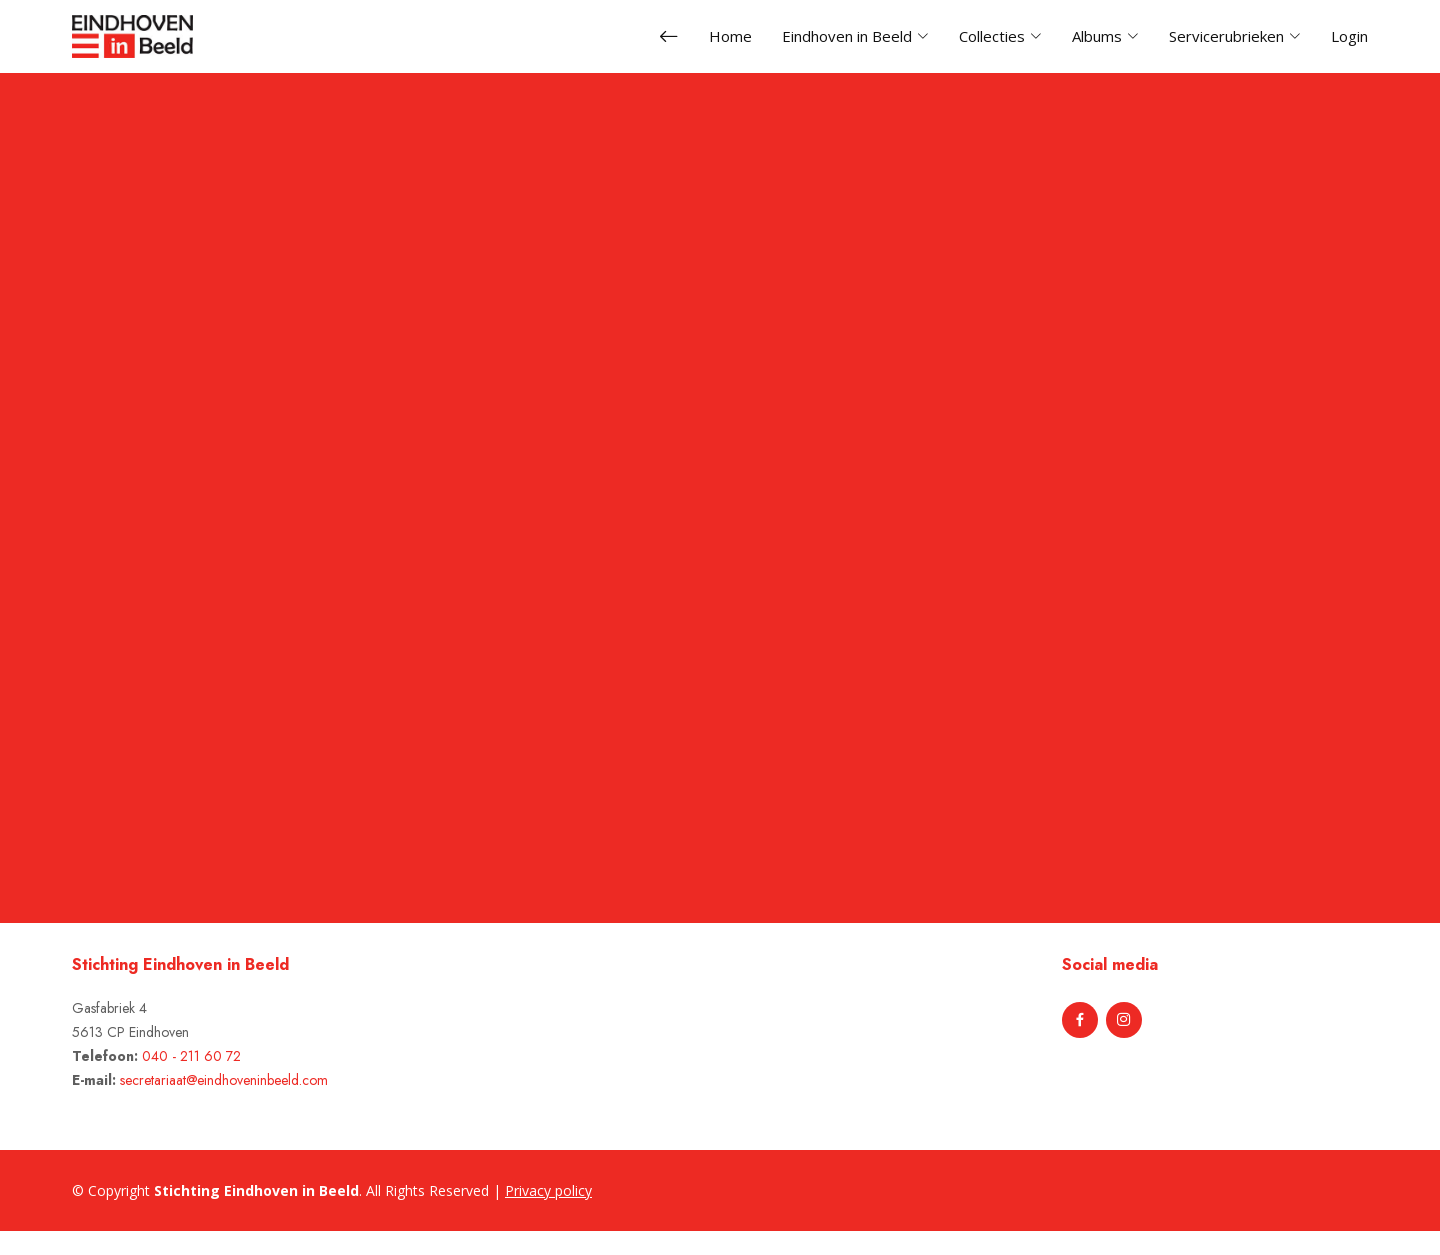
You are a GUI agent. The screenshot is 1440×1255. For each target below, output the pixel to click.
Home (730, 36)
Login (1349, 36)
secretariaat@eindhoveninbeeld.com (224, 1080)
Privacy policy (548, 1190)
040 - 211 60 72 (191, 1056)
